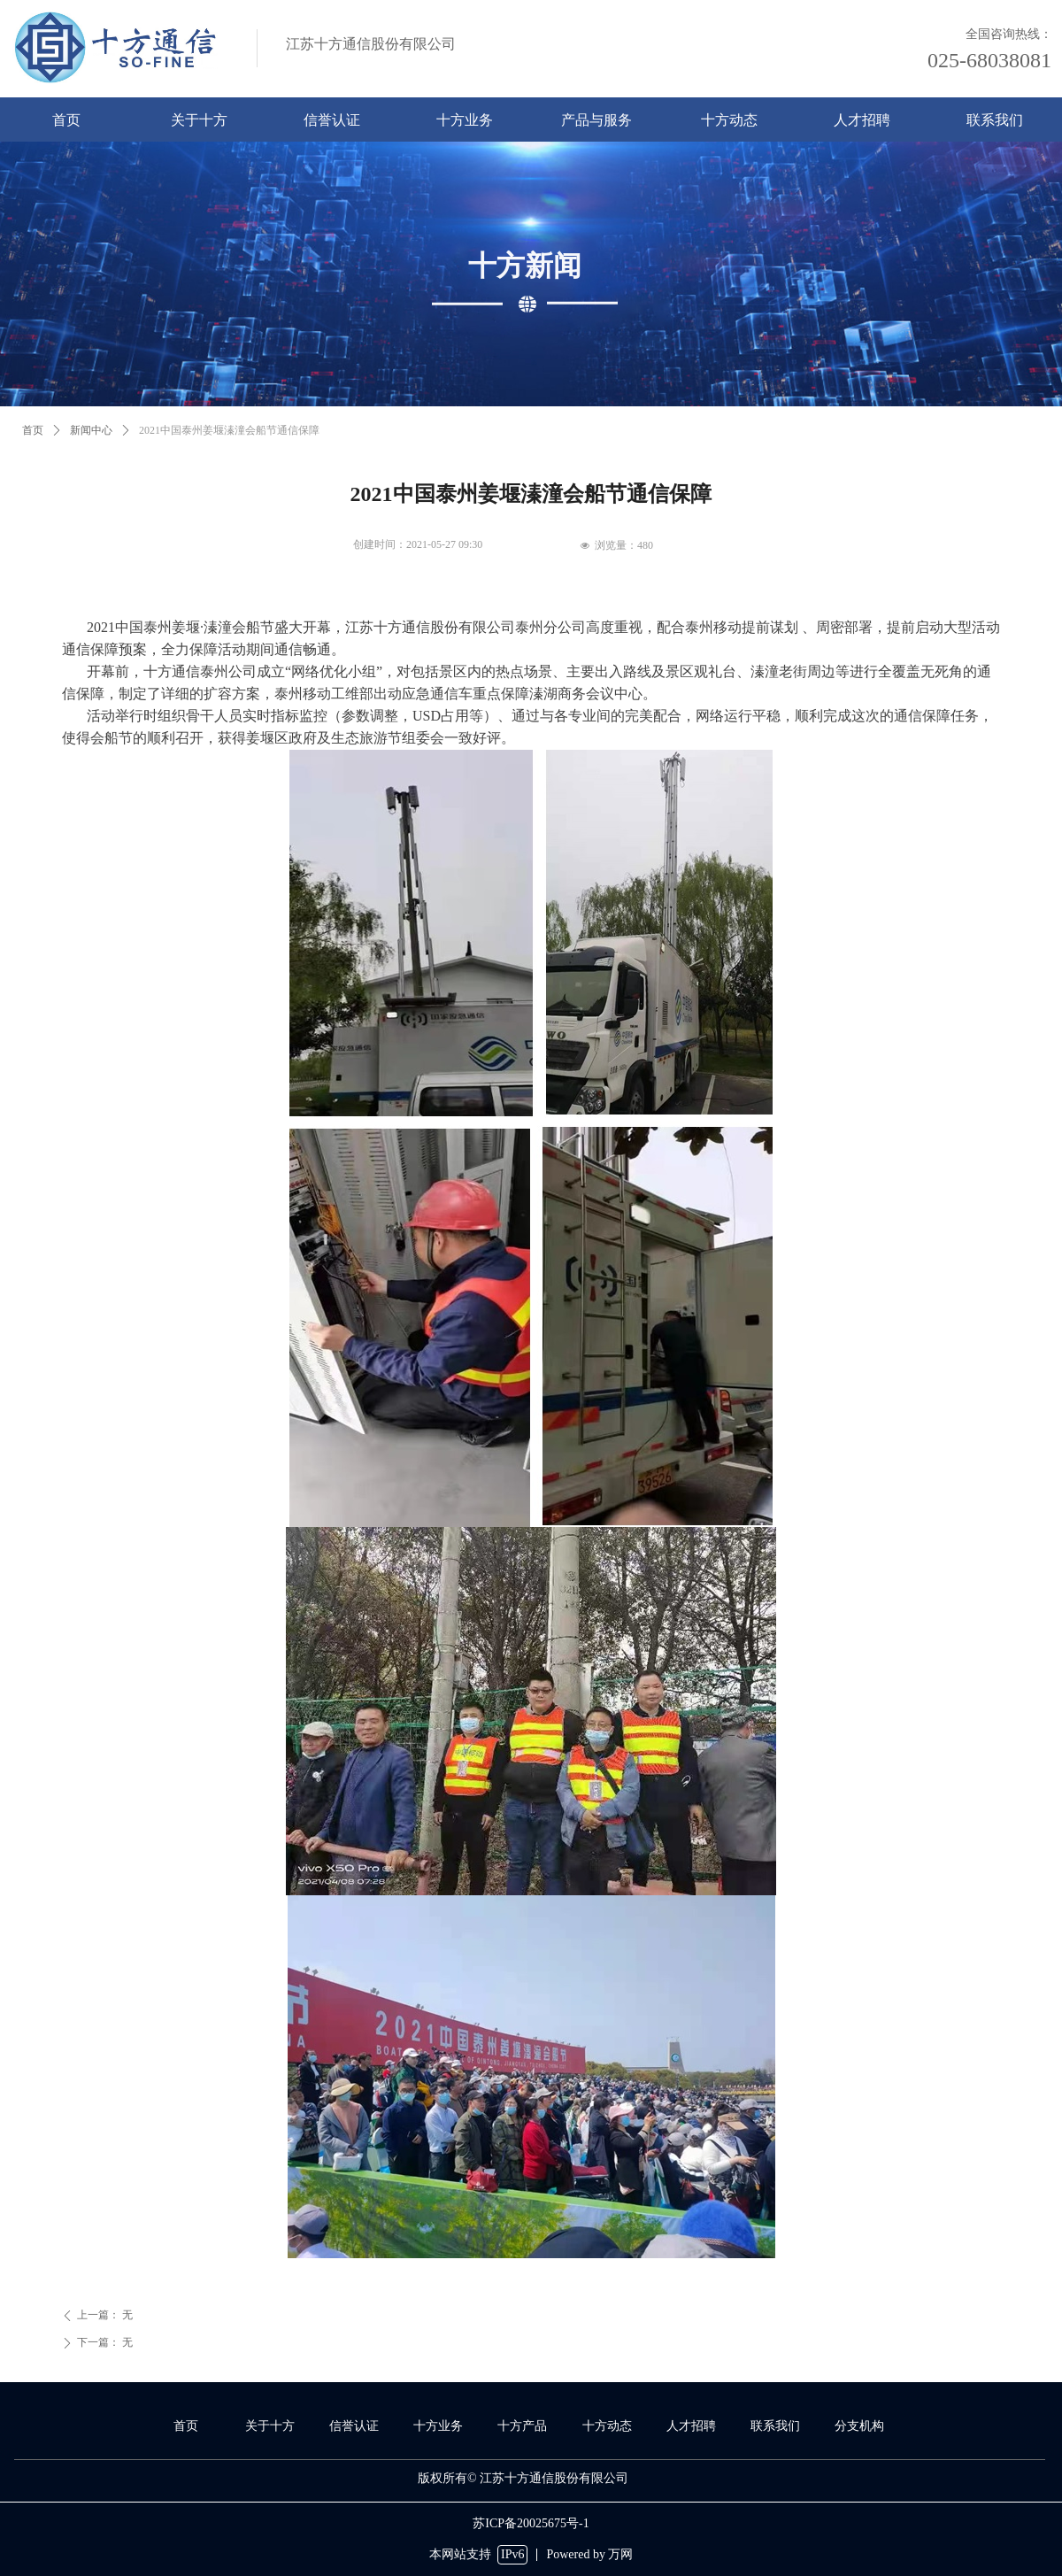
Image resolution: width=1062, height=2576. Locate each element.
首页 (32, 430)
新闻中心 (91, 430)
